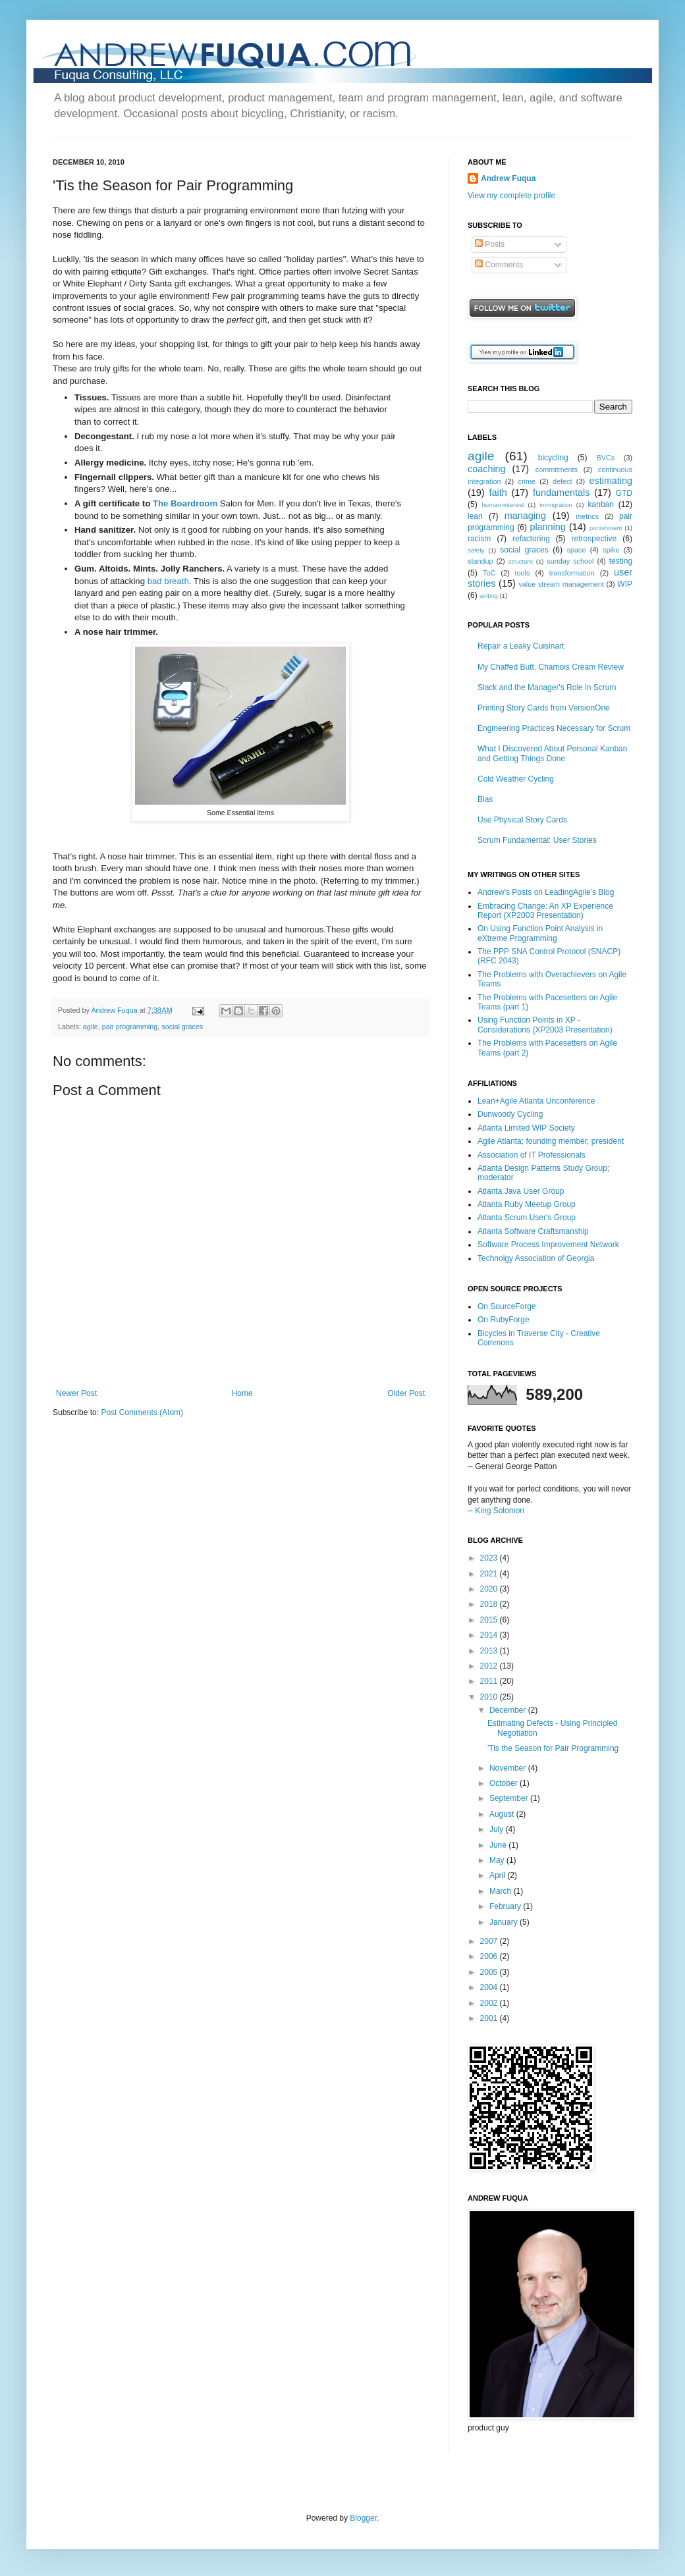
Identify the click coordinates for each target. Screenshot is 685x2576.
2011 (490, 1681)
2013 (490, 1650)
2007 (490, 1941)
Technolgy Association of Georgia (536, 1258)
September (509, 1798)
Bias (485, 799)
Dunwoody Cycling (510, 1114)
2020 (490, 1589)
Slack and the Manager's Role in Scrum (547, 687)
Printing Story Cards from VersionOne (544, 707)
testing (620, 561)
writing (489, 595)
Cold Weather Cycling (516, 779)
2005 (490, 1972)
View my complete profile (511, 195)
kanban (601, 504)
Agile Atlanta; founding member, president (551, 1141)
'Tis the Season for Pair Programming (552, 1748)
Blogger (363, 2518)
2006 (490, 1956)
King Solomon (499, 1510)
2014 (490, 1635)
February (506, 1906)
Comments (499, 264)
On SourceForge (507, 1306)
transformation (572, 573)
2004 (490, 1987)
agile (90, 1027)
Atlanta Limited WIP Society (526, 1128)
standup (480, 561)
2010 (490, 1697)
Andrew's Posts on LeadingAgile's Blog (546, 892)
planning (547, 527)
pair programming (130, 1027)
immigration (555, 504)
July (497, 1829)
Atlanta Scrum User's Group (527, 1217)
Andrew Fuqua (115, 1010)
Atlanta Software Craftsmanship (533, 1231)
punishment (605, 527)
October (504, 1783)
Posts (490, 244)
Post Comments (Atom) (142, 1412)
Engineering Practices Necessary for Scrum (554, 728)
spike (611, 550)
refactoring (531, 538)
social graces (182, 1027)
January (504, 1922)
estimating (610, 480)
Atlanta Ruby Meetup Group (527, 1204)
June (498, 1845)
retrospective (594, 538)
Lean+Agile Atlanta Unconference (536, 1101)
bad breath (168, 581)
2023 (490, 1558)
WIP (624, 584)
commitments (556, 469)
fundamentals (561, 492)
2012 (490, 1666)
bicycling (553, 457)
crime (526, 481)
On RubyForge (504, 1319)
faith (498, 492)
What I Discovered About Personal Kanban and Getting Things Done (552, 753)
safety (476, 550)
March (501, 1891)
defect (562, 481)
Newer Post (76, 1393)
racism (479, 538)
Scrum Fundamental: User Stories (537, 840)
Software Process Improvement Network (548, 1244)
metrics (587, 516)
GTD (624, 493)
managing (525, 515)
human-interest (502, 504)
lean (475, 516)
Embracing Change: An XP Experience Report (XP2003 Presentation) (545, 910)
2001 (490, 2018)
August (502, 1814)
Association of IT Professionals (532, 1155)
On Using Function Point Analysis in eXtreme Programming (540, 933)
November (508, 1768)
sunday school (570, 561)
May (498, 1860)
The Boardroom (185, 503)
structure (520, 561)
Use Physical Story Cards (522, 819)
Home (242, 1393)
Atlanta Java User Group (521, 1191)
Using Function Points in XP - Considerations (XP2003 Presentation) (545, 1024)
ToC (489, 573)
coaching (487, 469)
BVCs (606, 458)
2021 (490, 1573)
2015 (490, 1619)
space (576, 550)
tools (522, 573)
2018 (490, 1604)
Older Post (406, 1393)
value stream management (560, 584)
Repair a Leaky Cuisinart (521, 646)
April (498, 1875)
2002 (490, 2003)
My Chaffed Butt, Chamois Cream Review (551, 667)
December (508, 1710)
